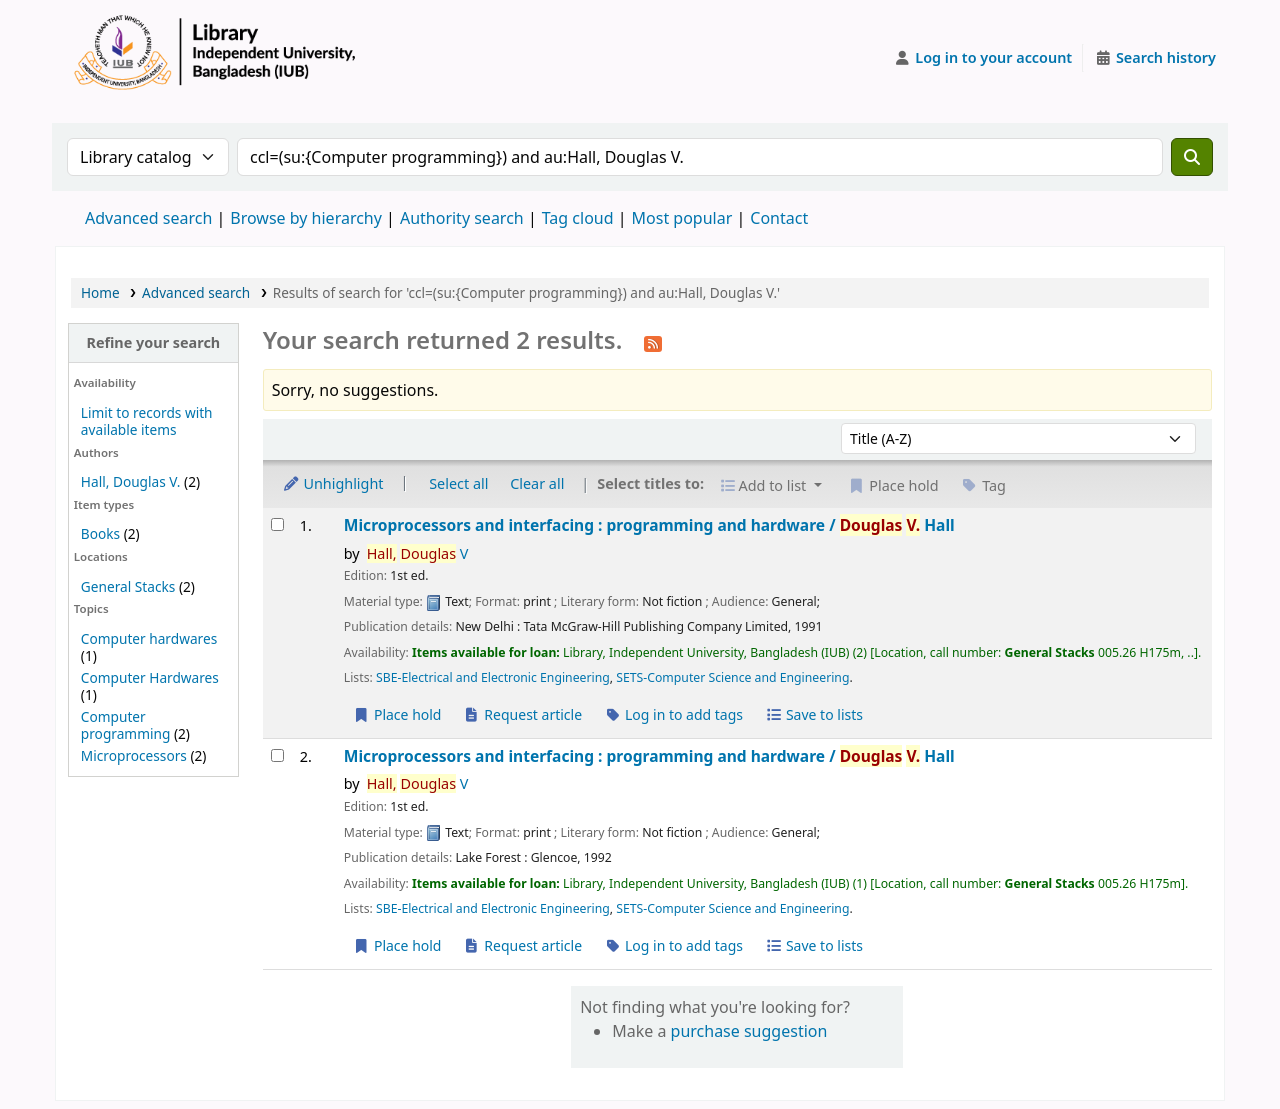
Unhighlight (333, 483)
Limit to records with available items (147, 421)
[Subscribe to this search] (653, 342)
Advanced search (148, 218)
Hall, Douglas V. (131, 481)
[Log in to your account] (983, 58)
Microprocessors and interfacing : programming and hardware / (649, 525)
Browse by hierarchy (306, 218)
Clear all (537, 483)
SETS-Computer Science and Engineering (732, 677)
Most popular (682, 218)
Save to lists (814, 714)
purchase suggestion (749, 1031)
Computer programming (125, 725)
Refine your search (153, 342)
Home (100, 292)
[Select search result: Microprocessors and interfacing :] (277, 524)
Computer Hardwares (150, 677)
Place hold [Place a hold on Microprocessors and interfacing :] (397, 714)
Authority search (462, 218)
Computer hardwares (149, 638)
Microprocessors (134, 755)
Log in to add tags (673, 714)
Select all (458, 483)
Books (100, 533)
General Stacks (128, 586)
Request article (522, 714)
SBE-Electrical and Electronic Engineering (493, 677)
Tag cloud (578, 218)
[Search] (1192, 157)
